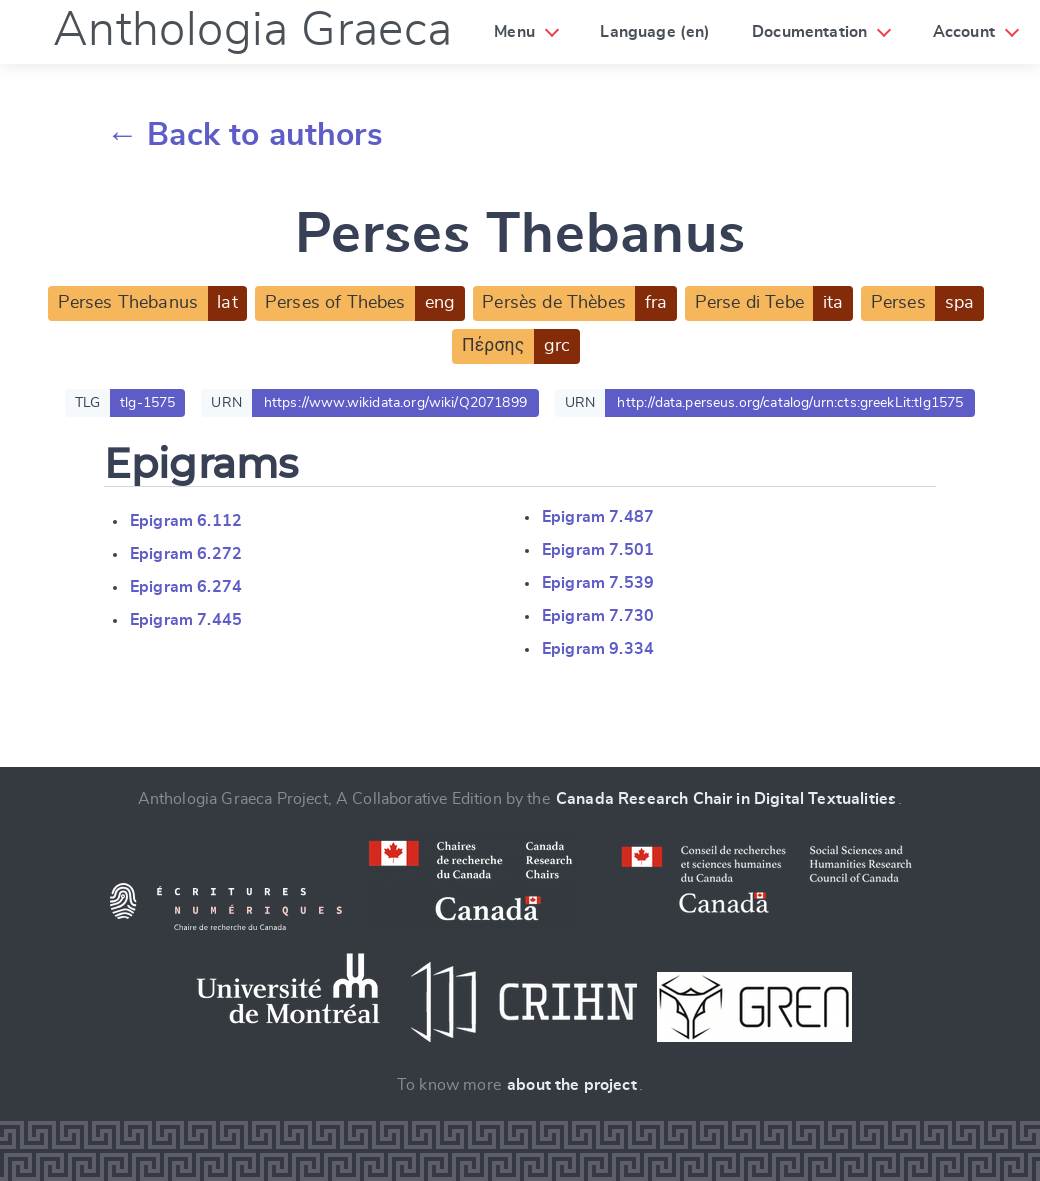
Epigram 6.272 (186, 554)
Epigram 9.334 (598, 649)
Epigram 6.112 (186, 521)
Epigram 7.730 (598, 616)
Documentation (809, 32)
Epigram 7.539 (598, 583)
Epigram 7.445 (186, 620)
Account (964, 32)
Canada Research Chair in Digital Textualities (726, 799)
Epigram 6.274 (186, 587)
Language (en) (655, 32)
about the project (572, 1085)
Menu (514, 32)
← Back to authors (244, 135)
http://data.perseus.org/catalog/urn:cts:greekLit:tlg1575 (790, 403)
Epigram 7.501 (598, 550)
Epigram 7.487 (598, 517)
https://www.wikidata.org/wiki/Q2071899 (395, 403)
